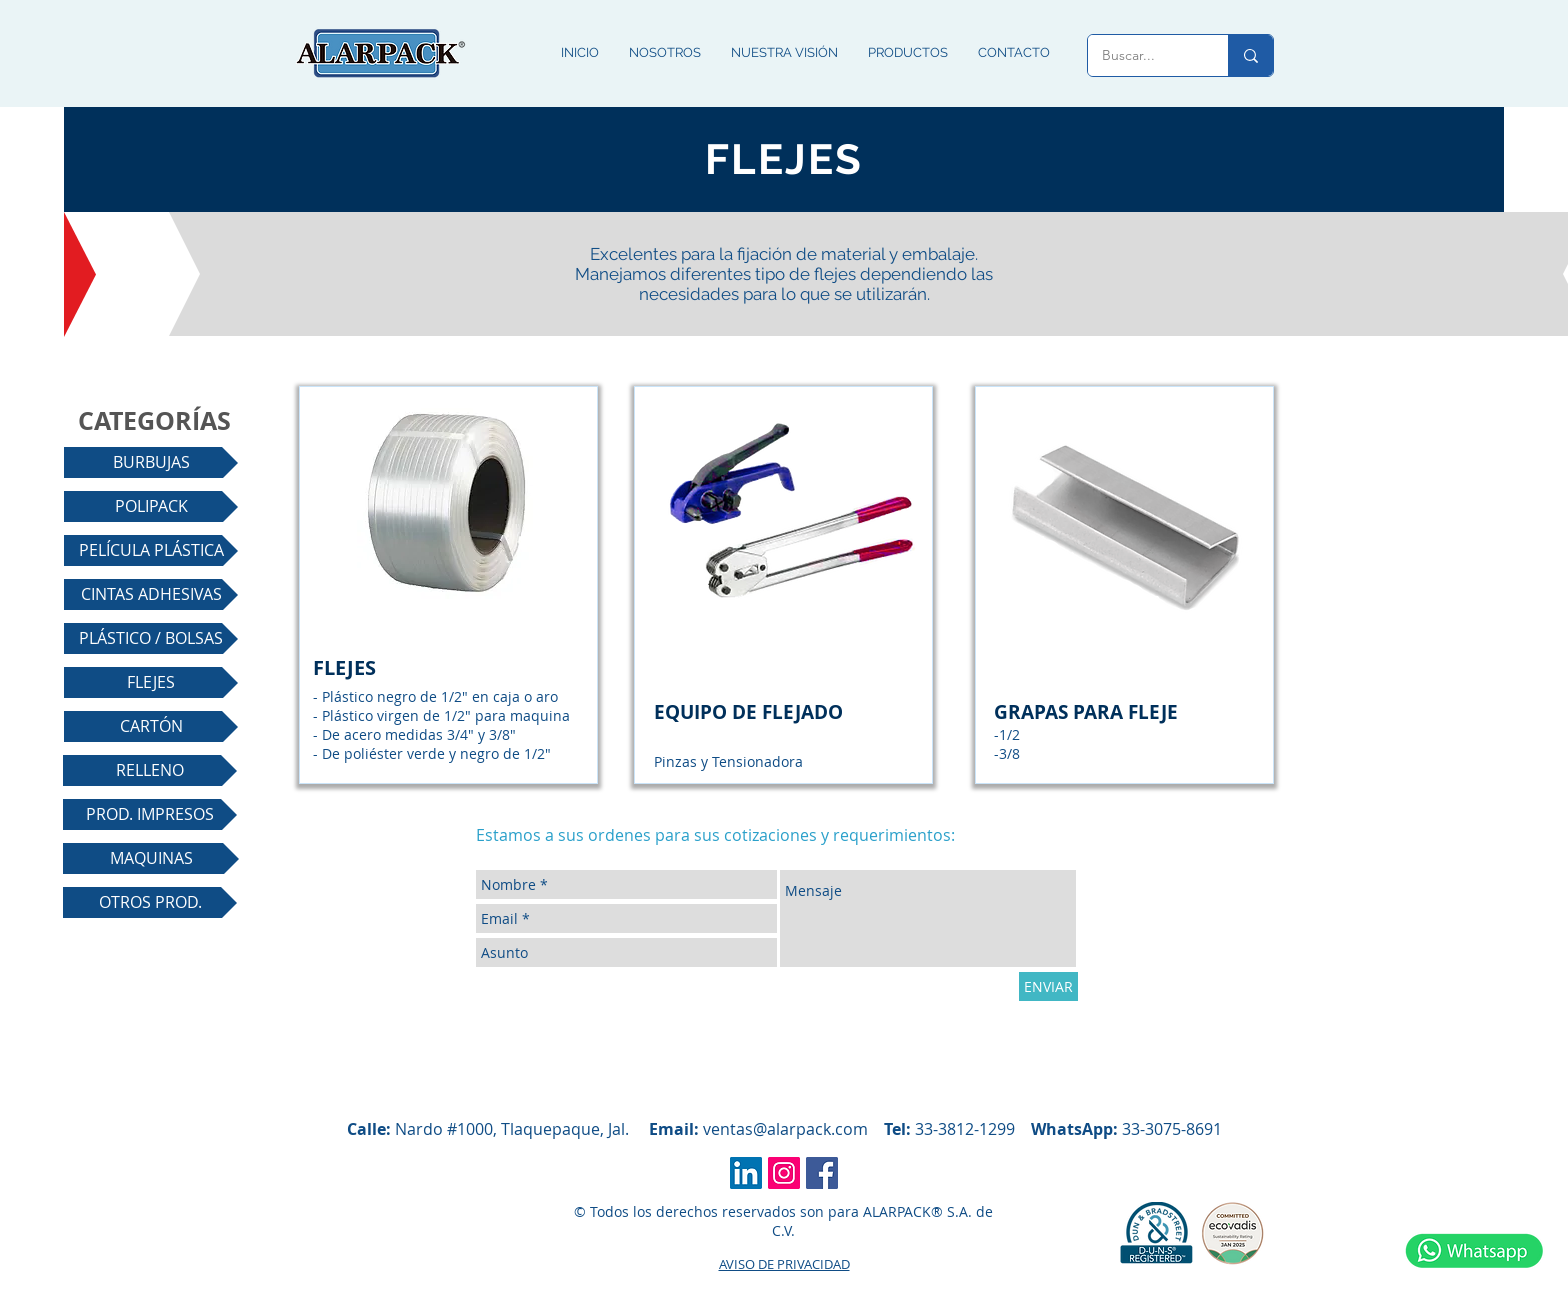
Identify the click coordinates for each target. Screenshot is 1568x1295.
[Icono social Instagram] (784, 1173)
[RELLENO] (150, 770)
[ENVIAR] (1048, 986)
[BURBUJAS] (151, 462)
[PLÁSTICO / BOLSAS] (151, 638)
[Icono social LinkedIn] (746, 1173)
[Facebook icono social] (822, 1173)
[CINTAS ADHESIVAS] (151, 594)
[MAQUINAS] (151, 858)
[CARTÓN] (151, 726)
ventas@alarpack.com (785, 1129)
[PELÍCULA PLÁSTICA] (151, 550)
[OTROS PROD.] (150, 902)
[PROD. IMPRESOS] (150, 814)
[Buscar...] (1144, 55)
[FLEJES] (151, 682)
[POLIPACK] (151, 506)
